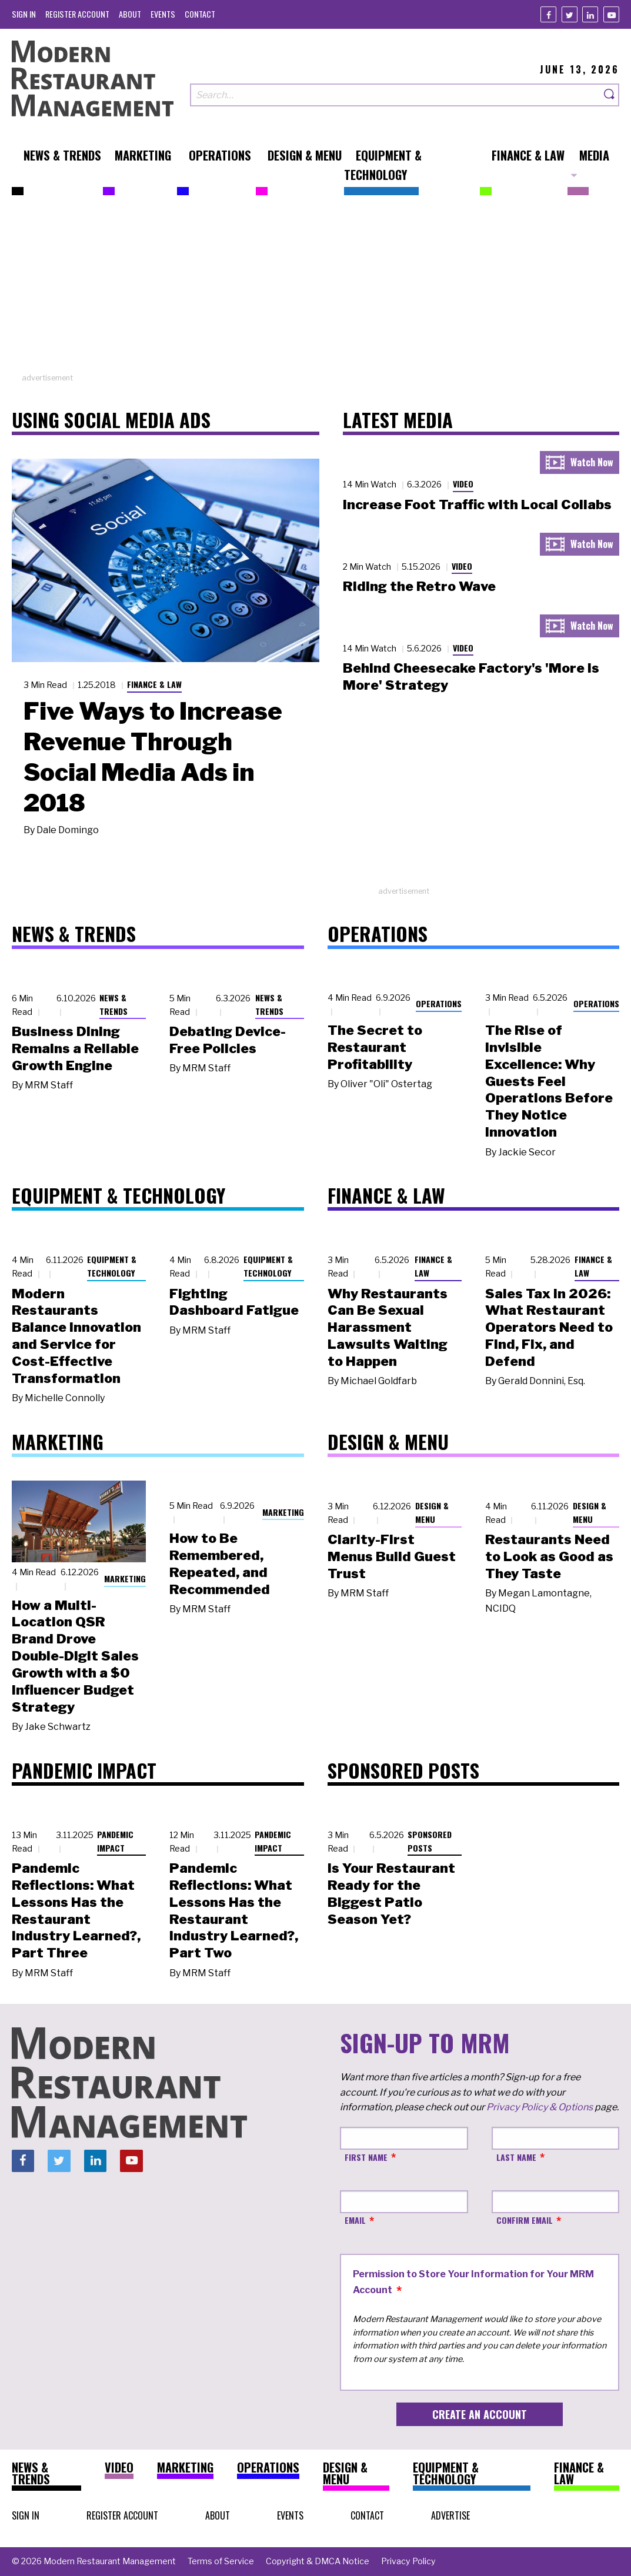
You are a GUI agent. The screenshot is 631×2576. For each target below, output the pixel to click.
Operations (439, 1003)
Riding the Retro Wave (419, 586)
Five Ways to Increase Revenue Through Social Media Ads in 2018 (153, 756)
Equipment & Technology (111, 1266)
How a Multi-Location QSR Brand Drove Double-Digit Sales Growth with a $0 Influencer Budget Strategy (75, 1656)
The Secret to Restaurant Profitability (375, 1047)
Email (355, 2220)
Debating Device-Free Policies (227, 1040)
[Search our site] (395, 94)
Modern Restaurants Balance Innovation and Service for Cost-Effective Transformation (76, 1335)
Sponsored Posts (430, 1841)
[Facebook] (548, 14)
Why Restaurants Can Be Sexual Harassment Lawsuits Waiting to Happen (388, 1327)
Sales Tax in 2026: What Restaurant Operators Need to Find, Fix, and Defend (549, 1327)
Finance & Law (154, 684)
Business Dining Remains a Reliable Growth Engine (75, 1048)
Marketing (125, 1578)
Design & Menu (432, 1512)
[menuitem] (24, 14)
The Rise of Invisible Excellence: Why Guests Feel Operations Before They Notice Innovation (549, 1081)
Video (463, 483)
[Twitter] (569, 14)
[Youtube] (611, 14)
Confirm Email (524, 2220)
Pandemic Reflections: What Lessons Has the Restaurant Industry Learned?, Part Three (76, 1910)
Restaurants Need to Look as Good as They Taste (549, 1556)
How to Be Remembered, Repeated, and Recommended (219, 1563)
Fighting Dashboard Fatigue (234, 1302)
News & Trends (113, 1004)
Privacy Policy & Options (539, 2107)
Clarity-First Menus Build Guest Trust (392, 1556)
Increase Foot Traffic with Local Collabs (477, 504)
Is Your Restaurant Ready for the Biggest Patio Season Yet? (391, 1893)
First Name (366, 2157)
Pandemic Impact (115, 1841)
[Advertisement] (316, 290)
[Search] (609, 94)
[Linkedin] (590, 14)
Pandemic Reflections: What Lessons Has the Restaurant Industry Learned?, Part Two (233, 1910)
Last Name (516, 2157)
